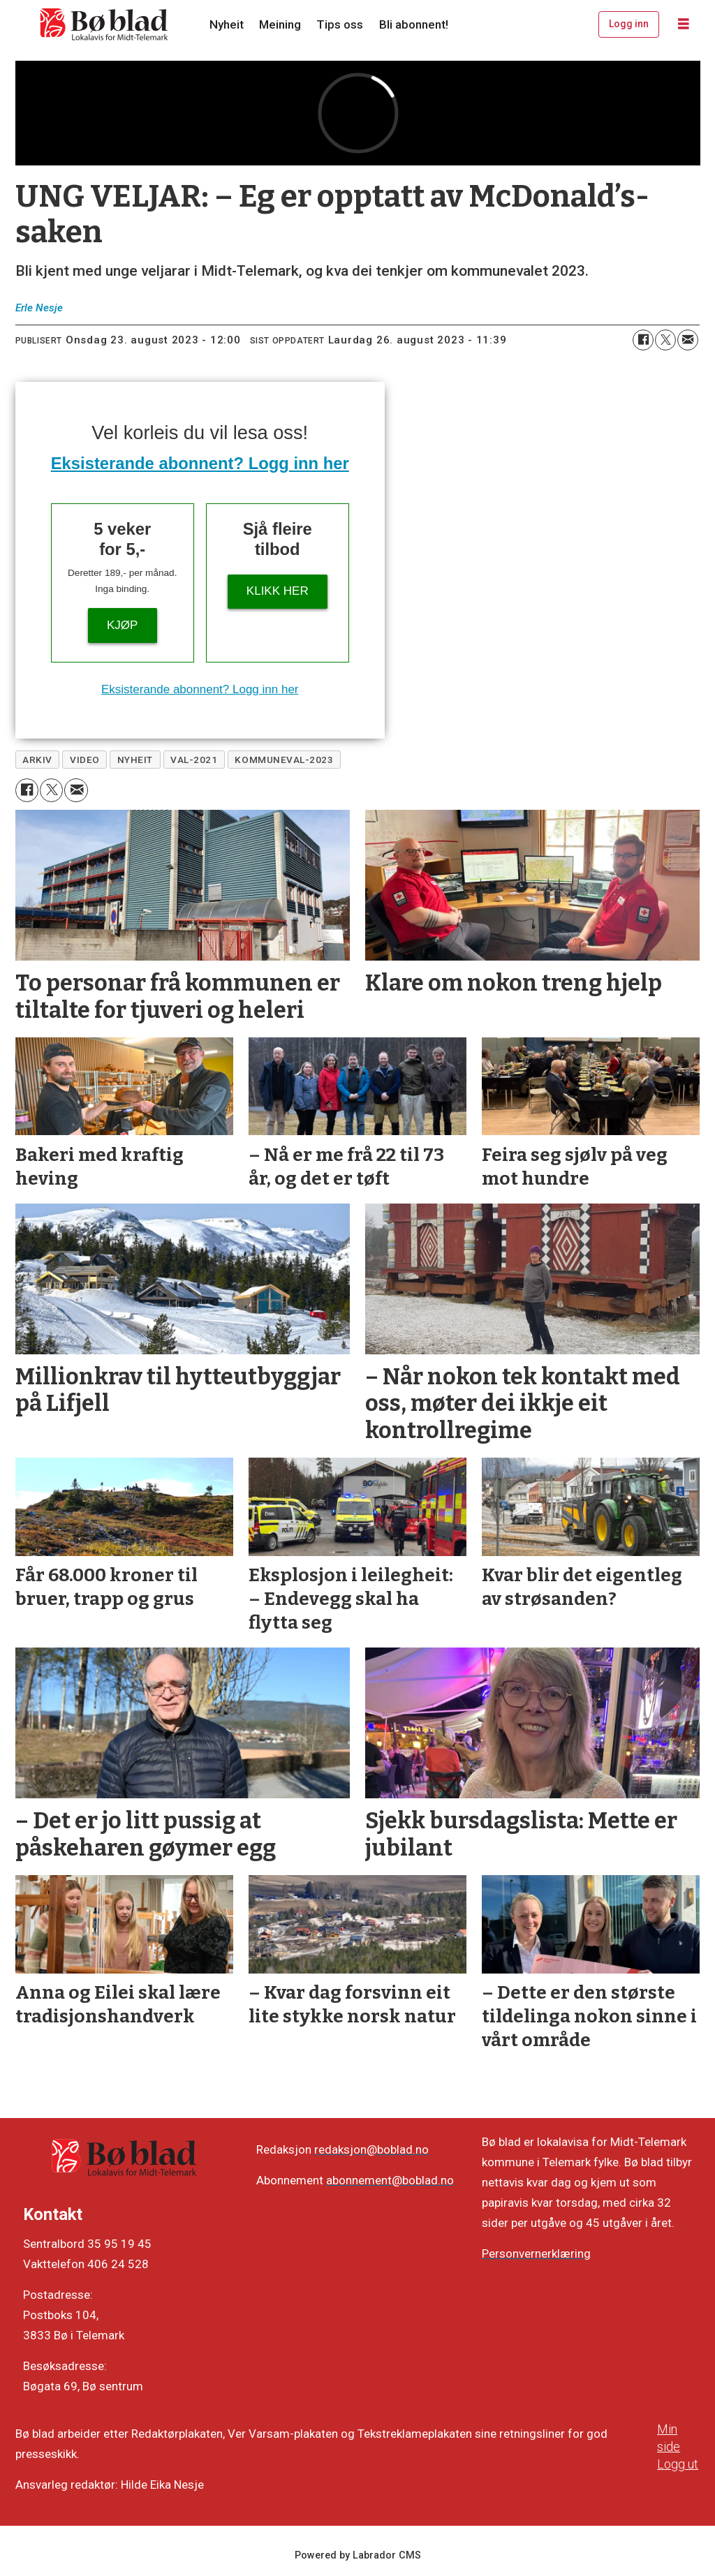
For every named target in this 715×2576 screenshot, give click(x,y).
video (85, 759)
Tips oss (339, 24)
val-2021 (193, 759)
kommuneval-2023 (284, 759)
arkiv (37, 759)
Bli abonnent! (413, 24)
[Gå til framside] (105, 24)
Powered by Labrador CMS (358, 2555)
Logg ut (677, 2464)
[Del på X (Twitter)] (665, 340)
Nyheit (226, 24)
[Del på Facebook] (643, 340)
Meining (280, 24)
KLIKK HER (277, 591)
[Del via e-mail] (687, 340)
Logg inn (629, 23)
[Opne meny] (683, 24)
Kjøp (122, 625)
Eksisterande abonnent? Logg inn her (200, 463)
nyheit (135, 759)
